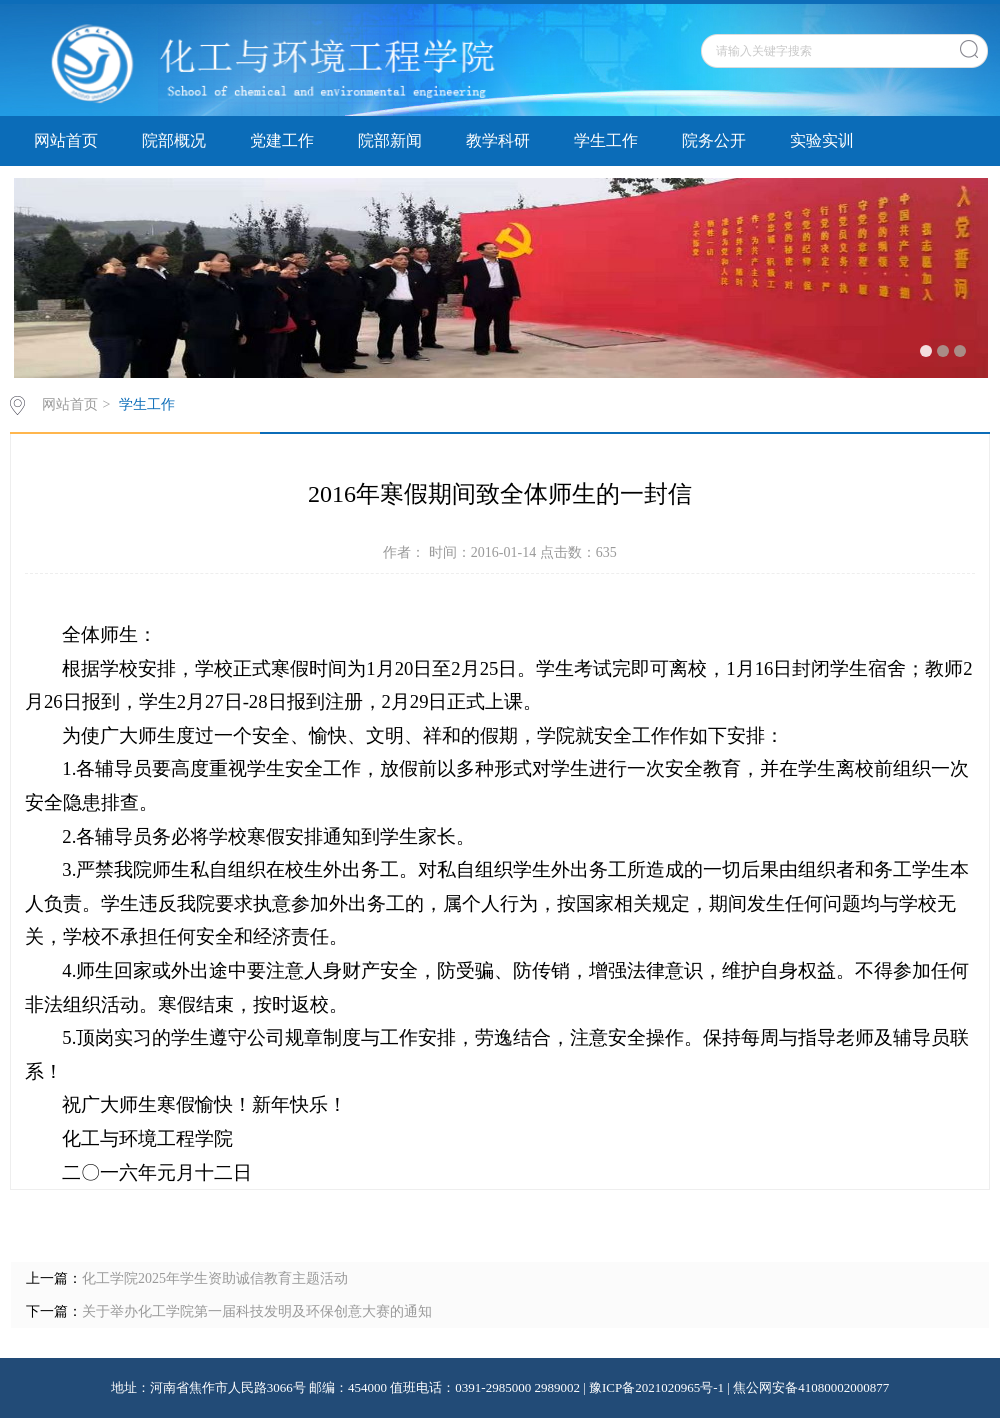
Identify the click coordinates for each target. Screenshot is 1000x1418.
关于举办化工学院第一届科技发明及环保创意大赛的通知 (257, 1311)
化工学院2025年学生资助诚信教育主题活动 (215, 1278)
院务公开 (714, 140)
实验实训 (822, 140)
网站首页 (66, 140)
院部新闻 (390, 140)
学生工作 (606, 140)
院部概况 (174, 140)
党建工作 (282, 140)
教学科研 (498, 140)
